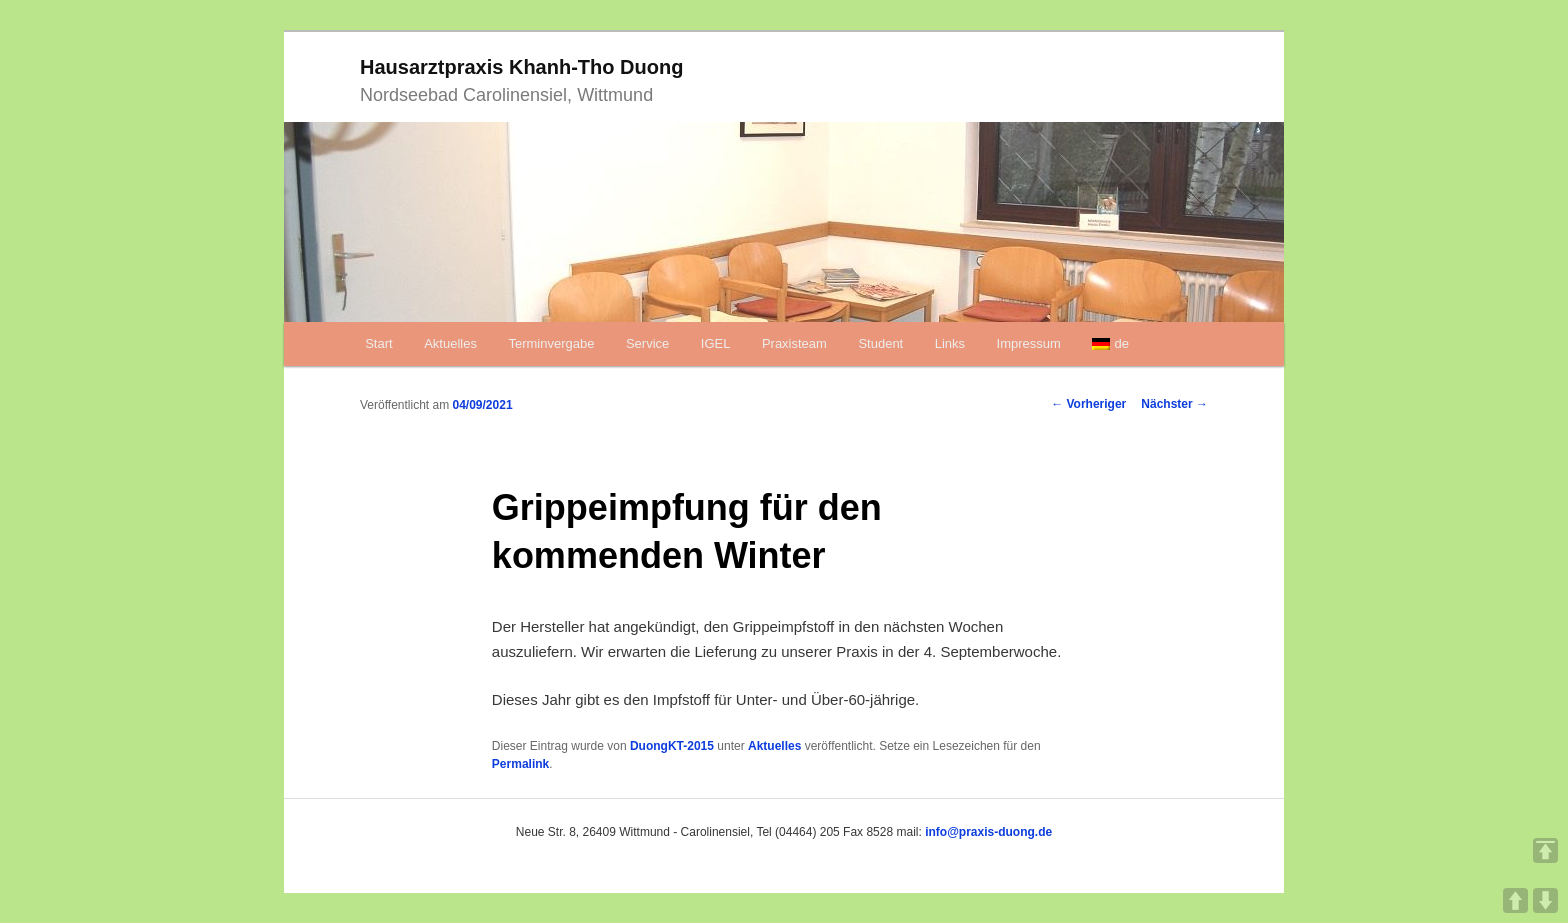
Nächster (1174, 404)
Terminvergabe (551, 343)
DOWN (1545, 900)
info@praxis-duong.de (988, 832)
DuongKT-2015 (672, 746)
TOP (1545, 850)
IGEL (716, 343)
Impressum (1029, 343)
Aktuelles (450, 343)
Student (880, 343)
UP (1515, 900)
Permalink (520, 764)
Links (950, 343)
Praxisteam (794, 343)
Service (647, 343)
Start (378, 343)
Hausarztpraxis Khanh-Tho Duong (521, 67)
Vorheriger (1088, 404)
